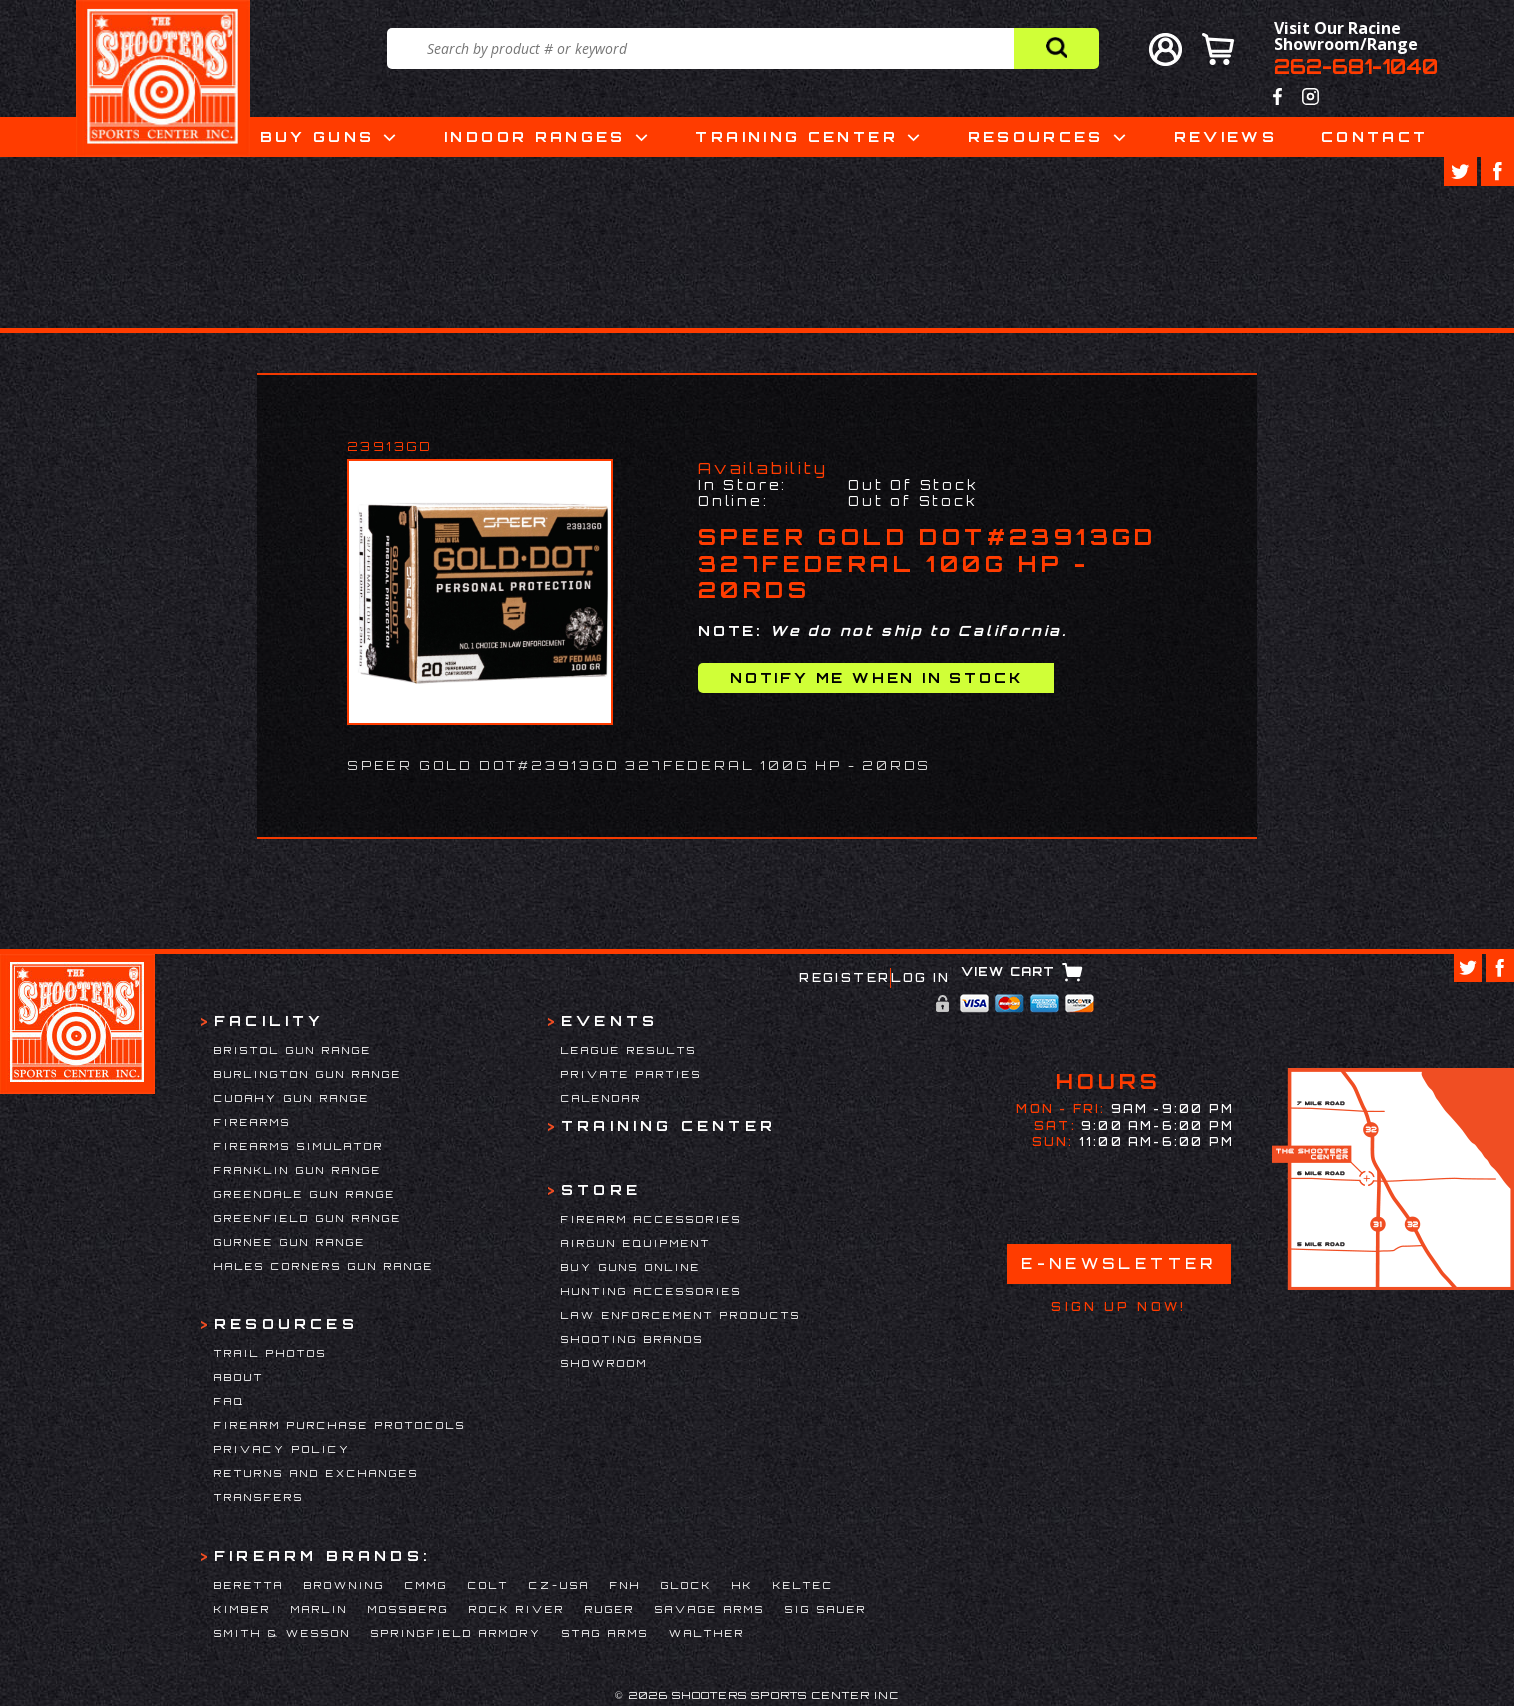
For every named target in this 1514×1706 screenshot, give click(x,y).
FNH (625, 1585)
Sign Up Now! (1118, 1307)
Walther (707, 1633)
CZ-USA (559, 1585)
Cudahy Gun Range (292, 1098)
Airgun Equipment (636, 1243)
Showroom (604, 1363)
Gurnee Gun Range (290, 1242)
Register (844, 977)
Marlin (319, 1609)
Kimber (242, 1609)
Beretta (249, 1585)
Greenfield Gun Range (308, 1218)
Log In (920, 977)
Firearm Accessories (651, 1219)
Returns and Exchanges (316, 1473)
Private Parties (631, 1074)
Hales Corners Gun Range (324, 1266)
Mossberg (408, 1609)
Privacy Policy (282, 1449)
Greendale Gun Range (305, 1194)
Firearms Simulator (299, 1146)
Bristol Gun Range (293, 1050)
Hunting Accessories (651, 1291)
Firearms (252, 1122)
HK (742, 1585)
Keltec (803, 1585)
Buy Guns (317, 136)
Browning (344, 1585)
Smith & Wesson (282, 1633)
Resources (1036, 136)
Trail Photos (270, 1353)
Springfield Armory (456, 1633)
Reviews (1226, 136)
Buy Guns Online (631, 1267)
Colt (488, 1585)
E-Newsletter (1119, 1263)
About (239, 1377)
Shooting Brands (632, 1339)
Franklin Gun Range (298, 1170)
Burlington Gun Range (308, 1074)
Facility (269, 1020)
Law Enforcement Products (681, 1315)
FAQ (229, 1401)
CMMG (426, 1585)
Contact (1375, 136)
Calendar (601, 1098)
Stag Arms (605, 1633)
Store (601, 1189)
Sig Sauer (826, 1609)
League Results (629, 1050)
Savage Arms (710, 1609)
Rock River (517, 1609)
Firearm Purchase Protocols (340, 1425)
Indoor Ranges (535, 136)
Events (609, 1020)
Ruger (610, 1609)
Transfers (259, 1497)
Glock (686, 1585)
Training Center (796, 136)
